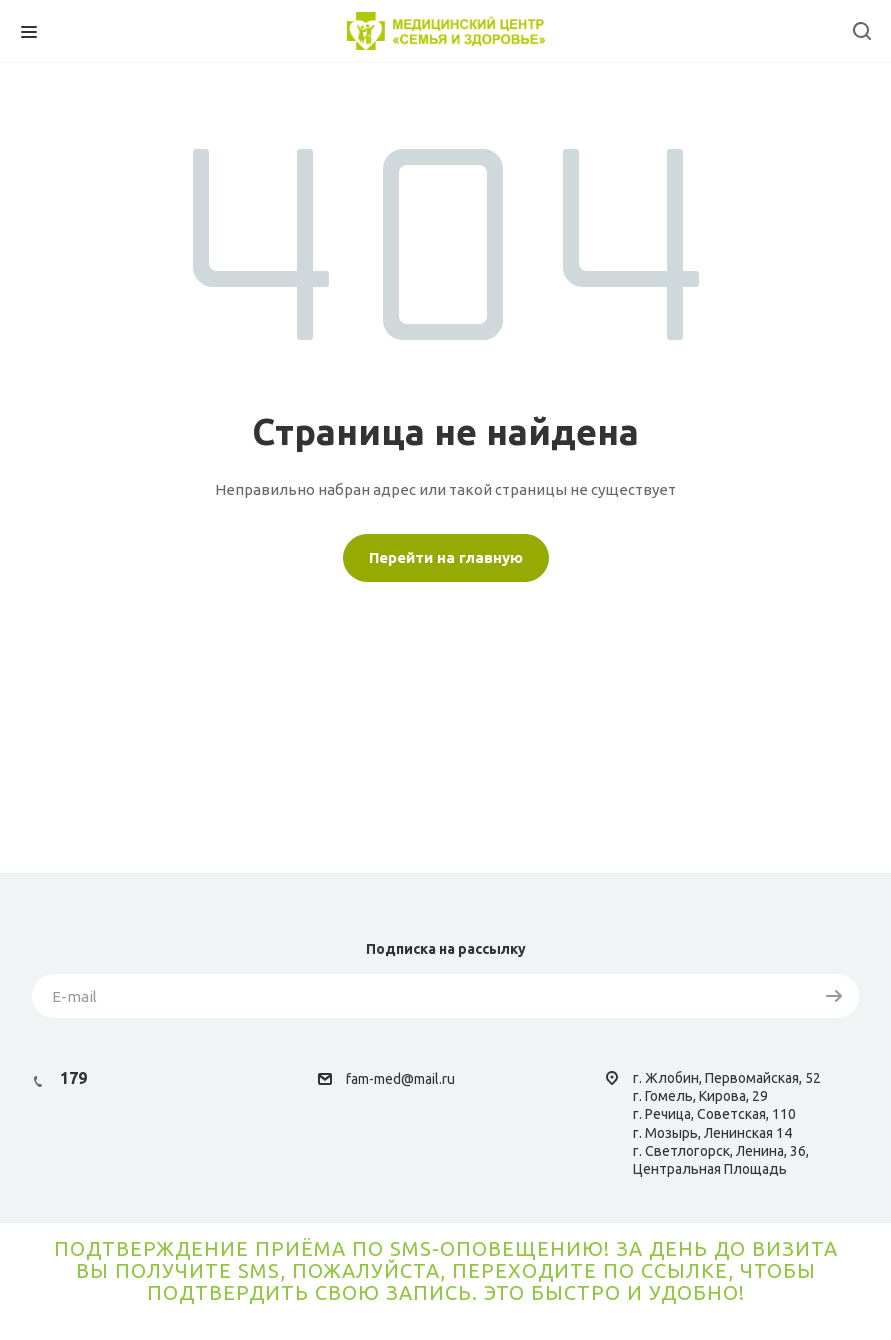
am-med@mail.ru (403, 1079)
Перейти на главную (446, 557)
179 (73, 1078)
